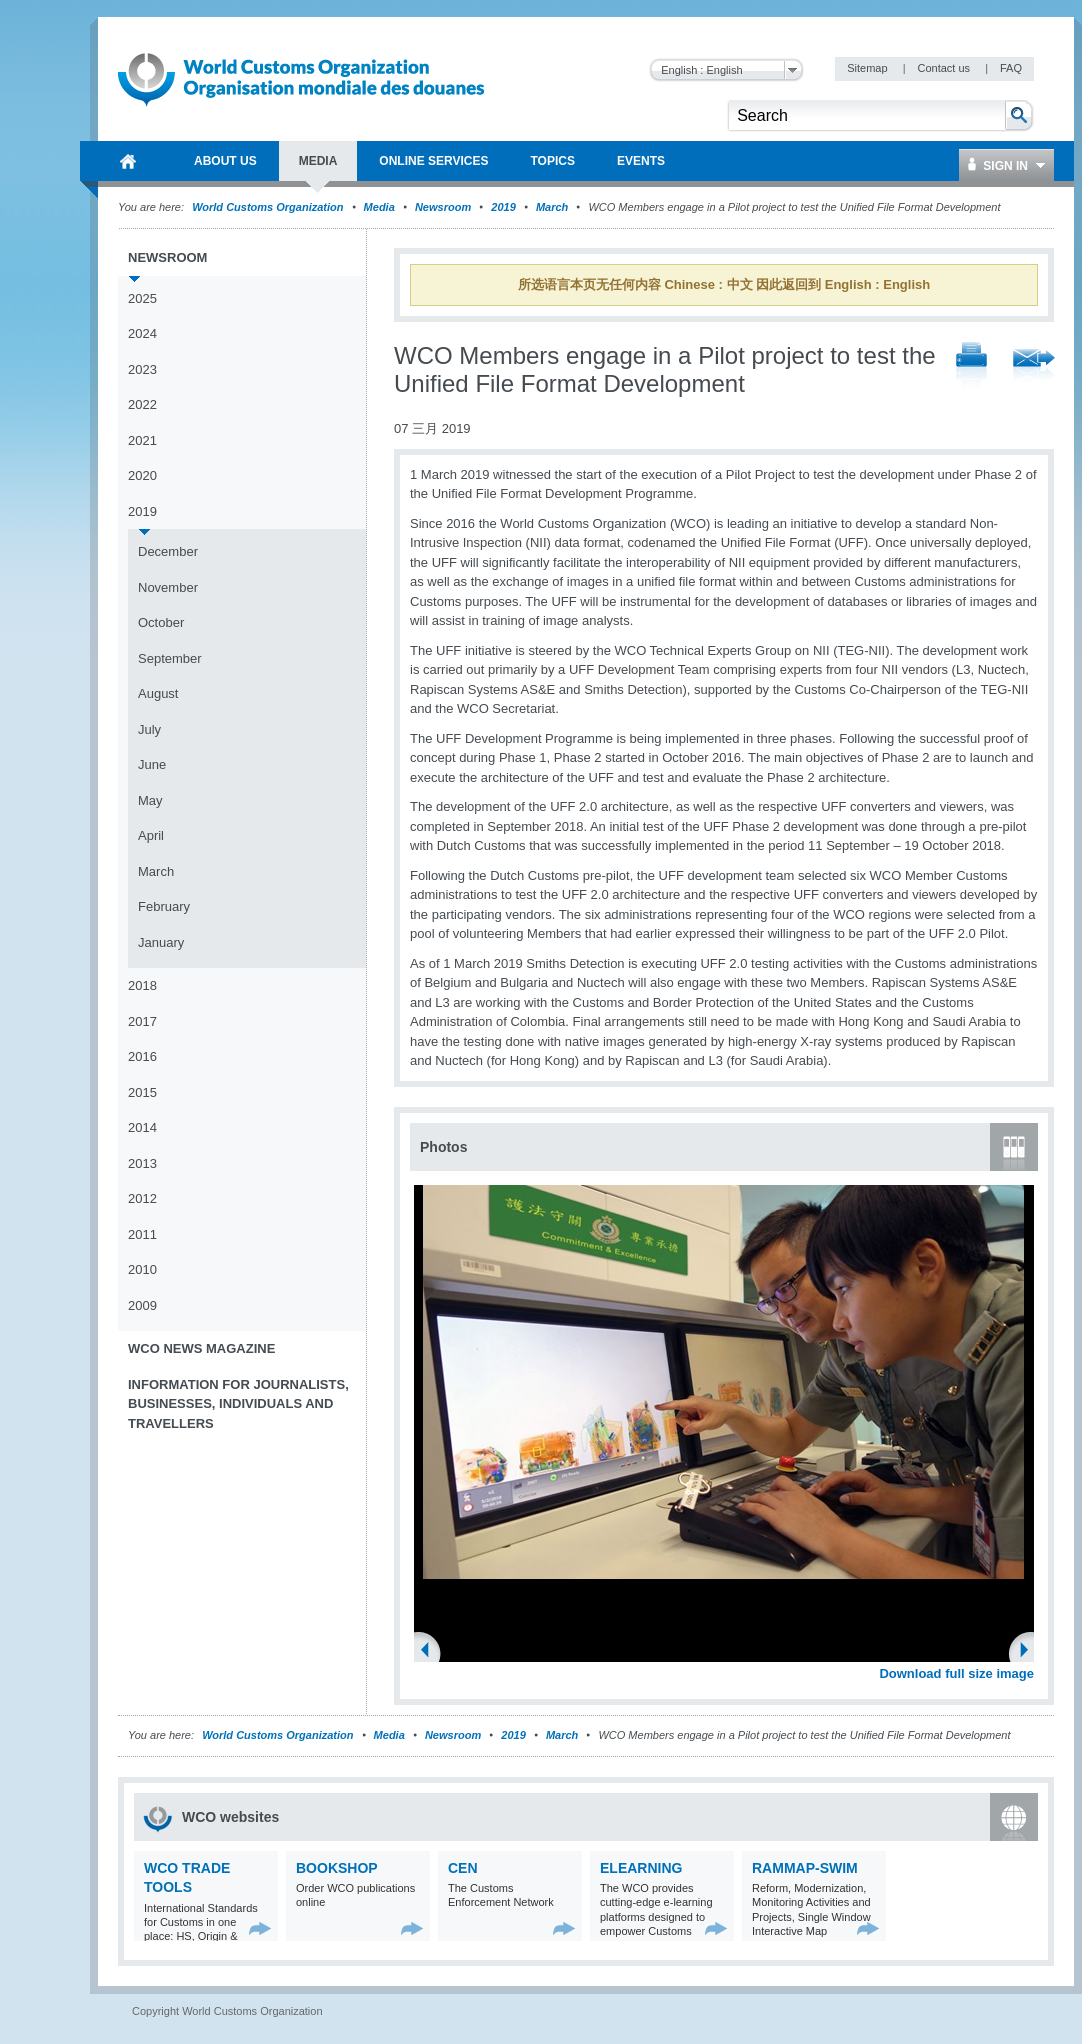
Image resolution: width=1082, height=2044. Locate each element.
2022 (142, 404)
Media (379, 207)
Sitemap (868, 68)
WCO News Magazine (201, 1348)
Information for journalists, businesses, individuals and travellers (238, 1404)
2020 (142, 475)
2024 (142, 333)
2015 (142, 1092)
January (161, 942)
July (149, 729)
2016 (142, 1056)
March (552, 207)
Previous (431, 1652)
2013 (142, 1163)
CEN (463, 1868)
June (152, 764)
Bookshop (337, 1868)
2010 (142, 1269)
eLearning (641, 1868)
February (164, 906)
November (168, 587)
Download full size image (956, 1673)
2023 (142, 369)
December (168, 551)
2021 (142, 440)
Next (1030, 1652)
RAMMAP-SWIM (805, 1868)
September (170, 658)
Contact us (945, 68)
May (150, 800)
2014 (142, 1127)
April (151, 835)
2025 (142, 298)
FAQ (1011, 68)
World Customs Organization (269, 207)
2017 (142, 1021)
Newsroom (443, 207)
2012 (142, 1198)
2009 (142, 1305)
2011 (142, 1234)
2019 (503, 207)
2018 (142, 985)
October (161, 622)
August (158, 693)
